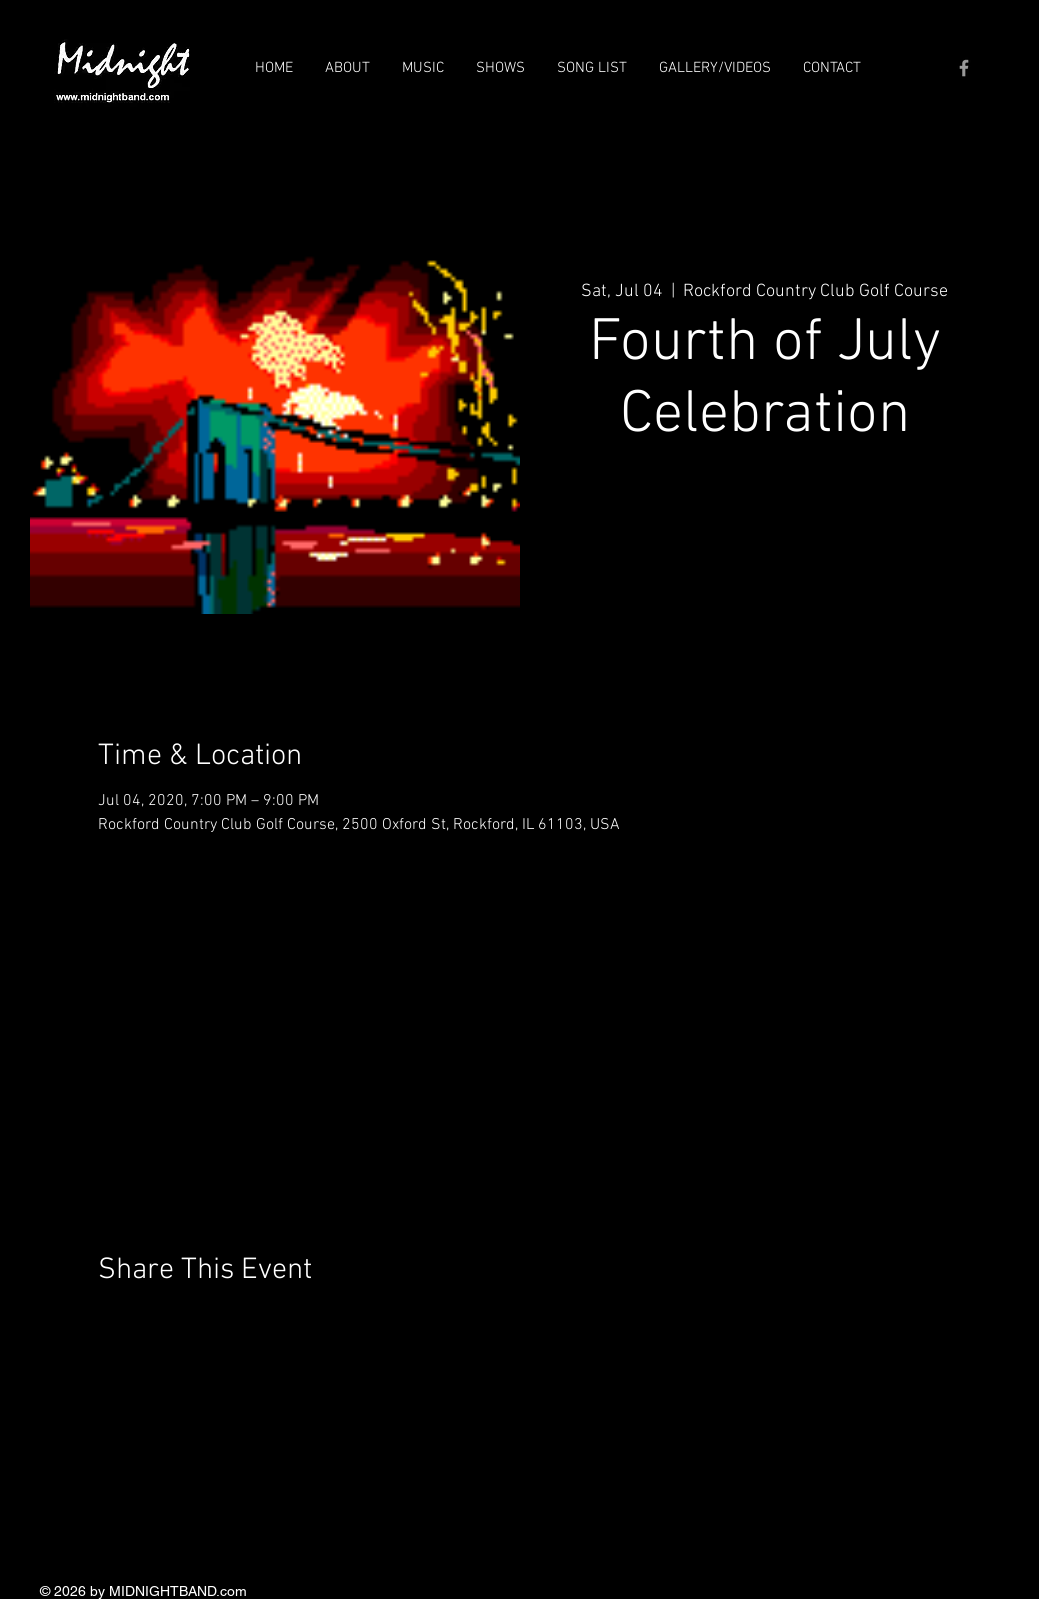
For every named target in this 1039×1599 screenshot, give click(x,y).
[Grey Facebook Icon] (964, 68)
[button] (347, 68)
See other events (764, 551)
